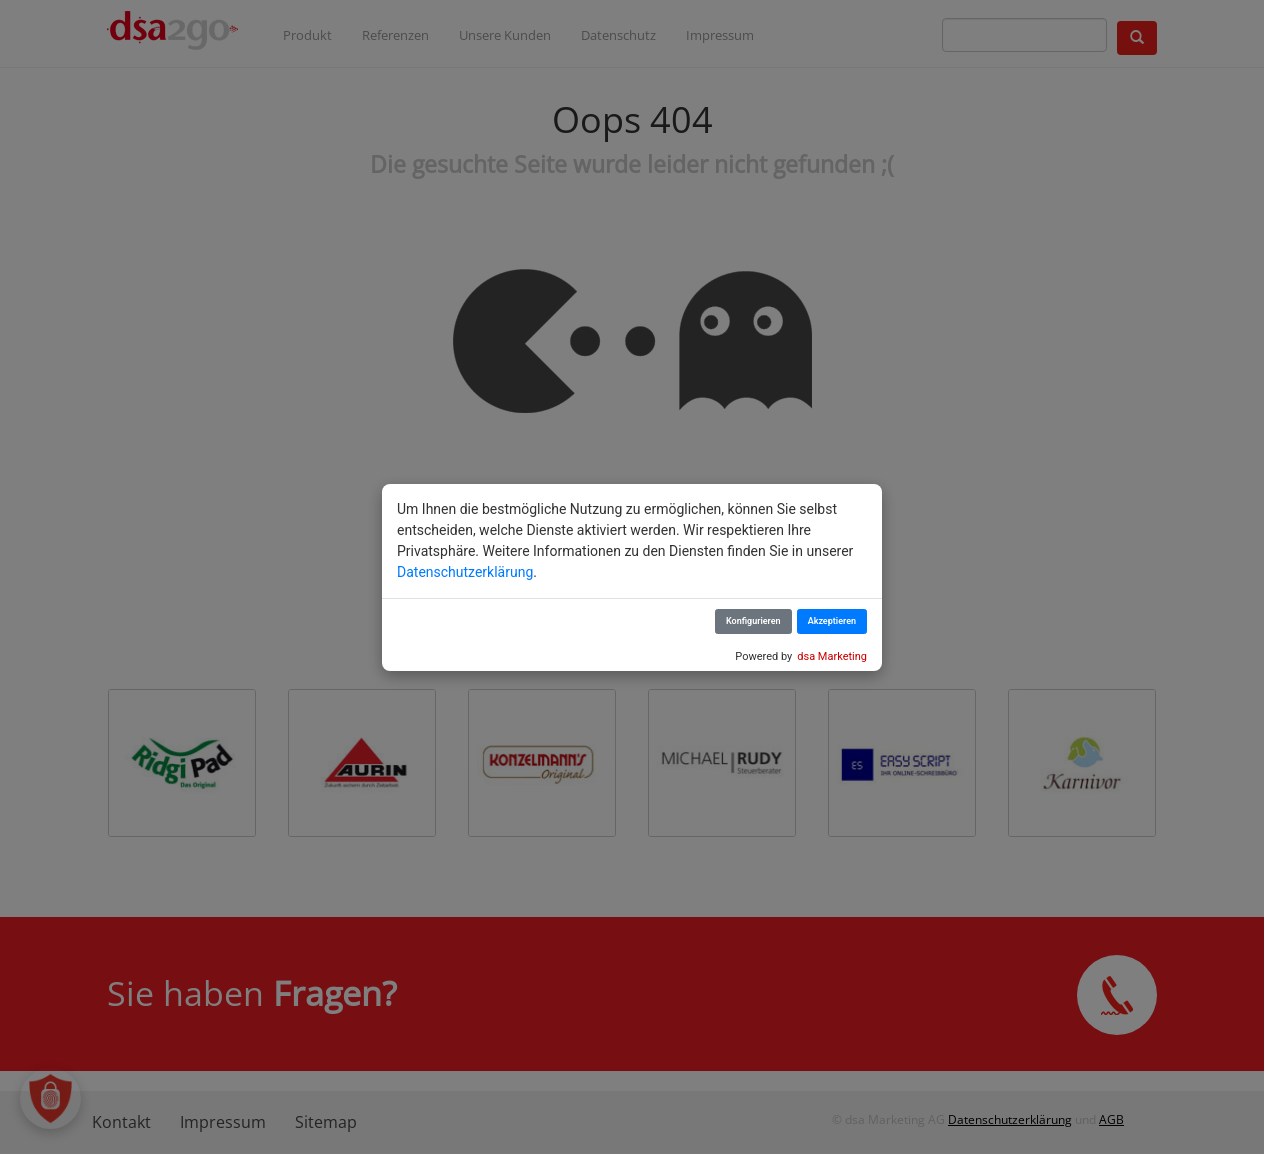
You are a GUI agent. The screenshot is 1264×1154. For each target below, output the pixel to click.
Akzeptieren (832, 621)
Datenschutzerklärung (465, 572)
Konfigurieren (753, 621)
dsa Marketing (832, 656)
